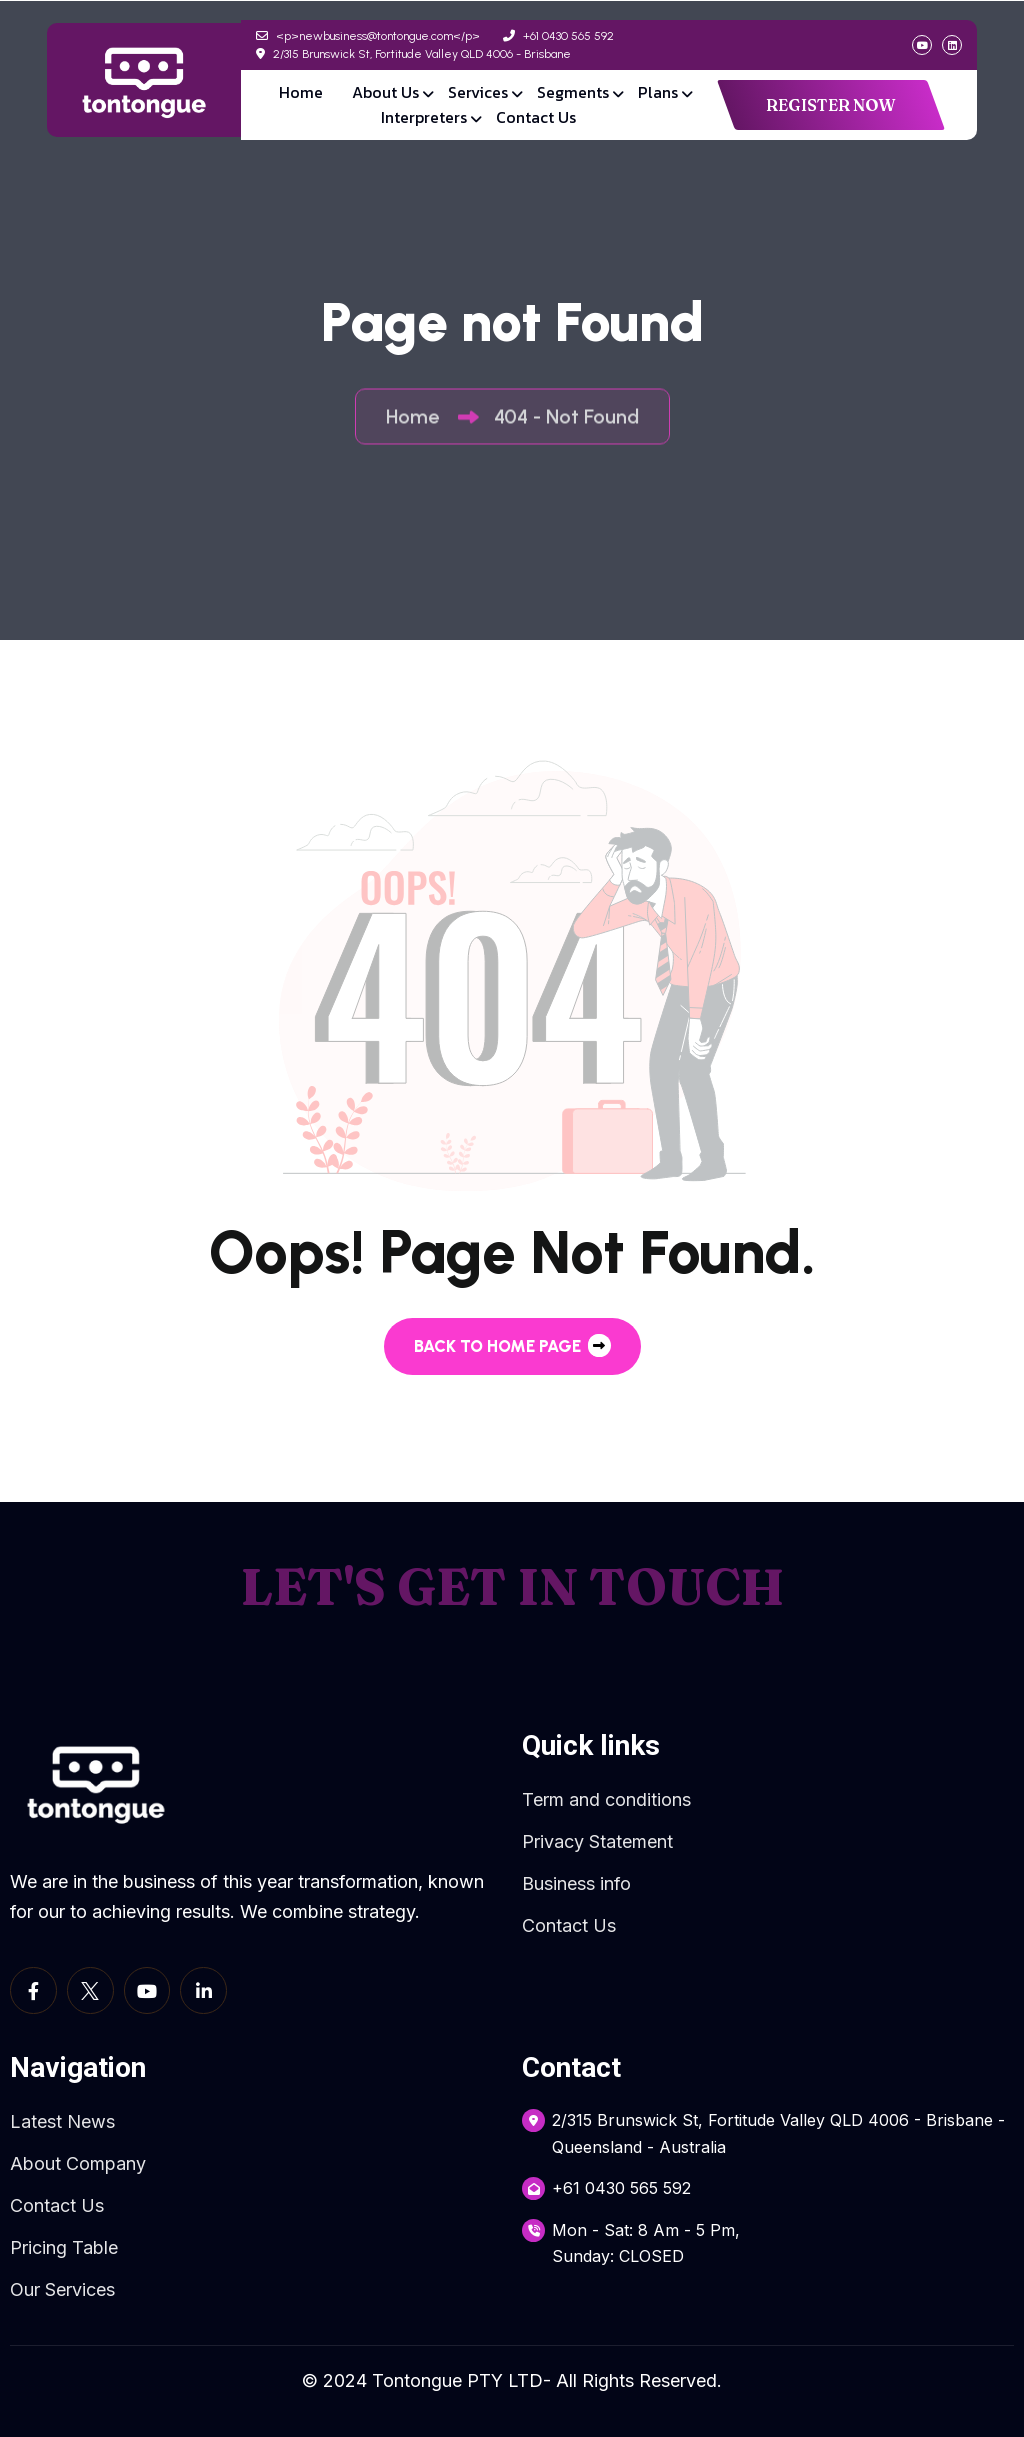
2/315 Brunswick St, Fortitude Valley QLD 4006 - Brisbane (413, 54)
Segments (573, 92)
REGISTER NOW (831, 105)
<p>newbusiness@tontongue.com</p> (368, 36)
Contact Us (536, 117)
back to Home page (512, 1345)
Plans (658, 92)
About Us (385, 92)
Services (478, 92)
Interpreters (424, 117)
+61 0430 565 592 (558, 36)
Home (301, 92)
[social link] (922, 45)
